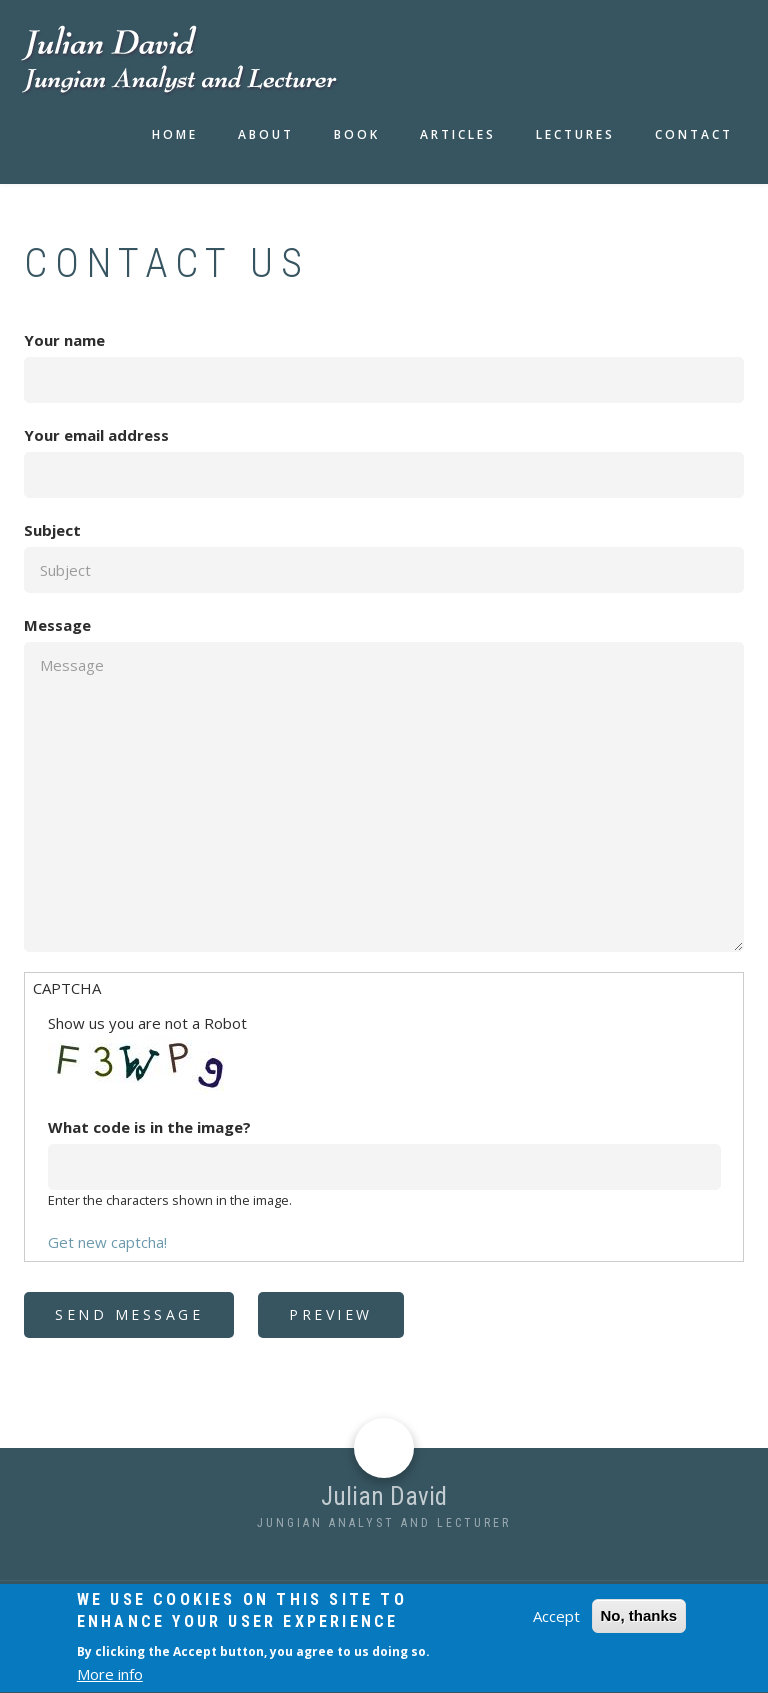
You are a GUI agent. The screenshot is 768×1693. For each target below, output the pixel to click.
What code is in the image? (149, 1127)
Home (175, 134)
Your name (64, 340)
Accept (556, 1628)
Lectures (575, 134)
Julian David (384, 1496)
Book (357, 134)
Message (57, 625)
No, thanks (639, 1627)
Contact (694, 134)
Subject (52, 530)
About (266, 134)
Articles (458, 134)
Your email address (96, 435)
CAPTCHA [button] (67, 988)
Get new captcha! (107, 1242)
